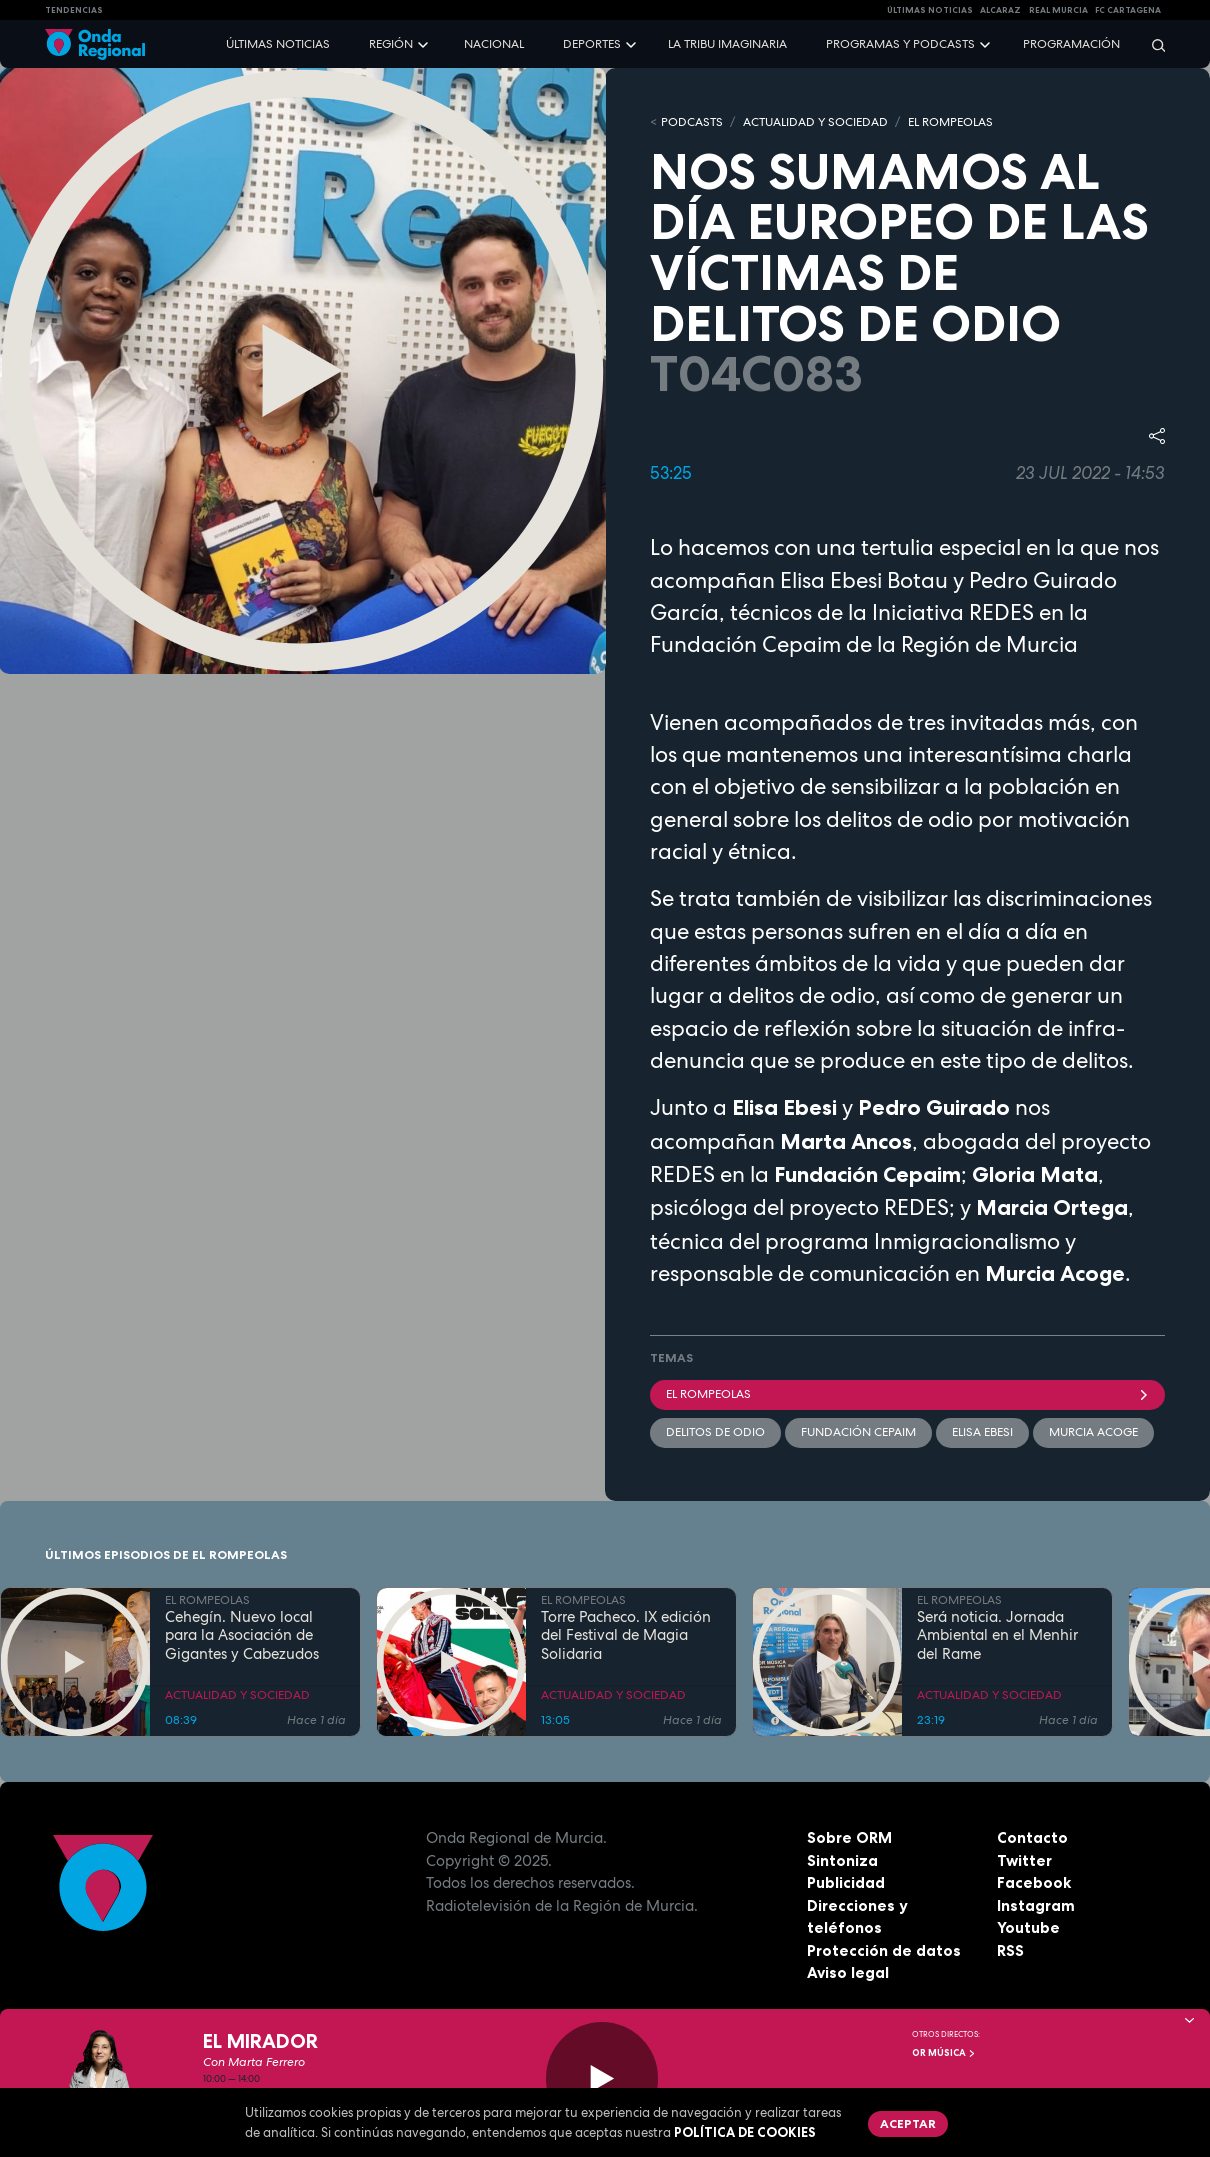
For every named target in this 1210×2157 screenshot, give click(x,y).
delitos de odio (715, 1432)
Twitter (1024, 1860)
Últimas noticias (278, 44)
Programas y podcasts (900, 44)
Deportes (592, 44)
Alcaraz (1000, 10)
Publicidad (846, 1882)
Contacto (1032, 1837)
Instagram (1036, 1905)
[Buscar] (1152, 44)
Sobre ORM (849, 1837)
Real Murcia (1058, 10)
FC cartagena (1128, 10)
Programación (1071, 44)
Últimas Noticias (930, 10)
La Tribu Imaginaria (727, 44)
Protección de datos (884, 1950)
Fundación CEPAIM (858, 1432)
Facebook (1034, 1882)
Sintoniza (842, 1860)
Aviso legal (848, 1972)
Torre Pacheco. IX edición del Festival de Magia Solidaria (626, 1636)
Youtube (1028, 1927)
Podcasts (692, 122)
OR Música (944, 2053)
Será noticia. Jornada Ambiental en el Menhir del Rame (997, 1636)
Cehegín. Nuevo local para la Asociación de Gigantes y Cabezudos (242, 1636)
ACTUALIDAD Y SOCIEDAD (815, 122)
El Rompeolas (907, 1394)
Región (391, 44)
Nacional (494, 44)
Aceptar (908, 2123)
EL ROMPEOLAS (950, 122)
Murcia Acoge (1093, 1432)
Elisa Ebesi (982, 1432)
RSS (1010, 1950)
